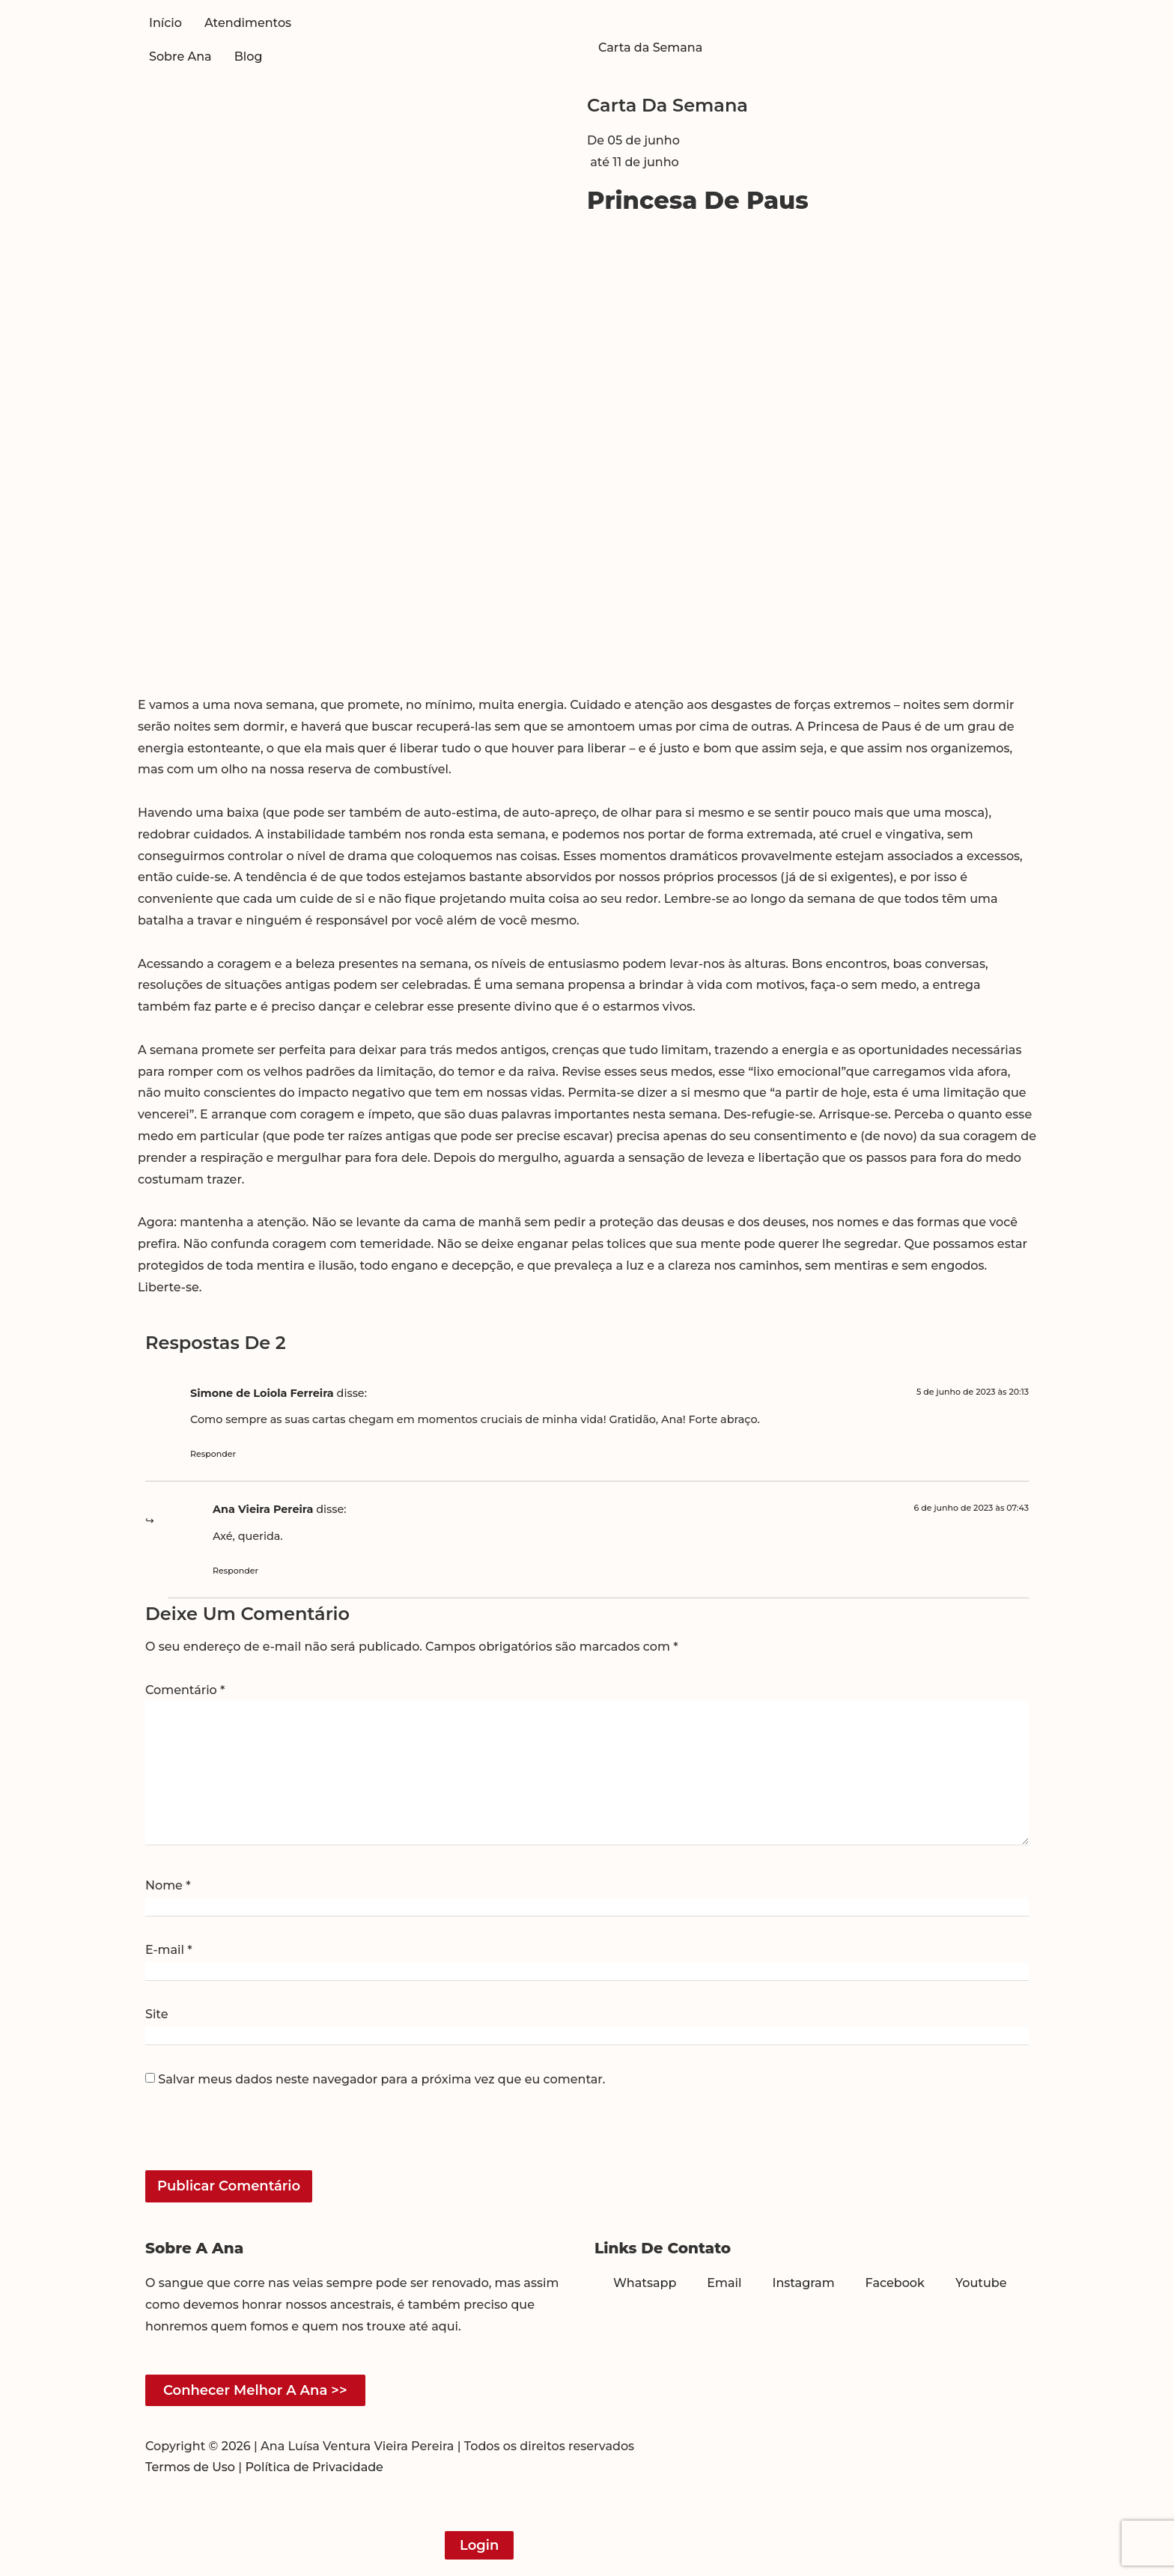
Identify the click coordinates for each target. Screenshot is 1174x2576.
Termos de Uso (190, 2467)
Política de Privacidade (314, 2467)
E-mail (168, 1950)
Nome (168, 1886)
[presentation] (247, 2138)
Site (156, 2015)
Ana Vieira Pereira (263, 1509)
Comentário (185, 1690)
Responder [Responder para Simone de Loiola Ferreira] (213, 1454)
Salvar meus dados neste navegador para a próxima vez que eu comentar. (381, 2080)
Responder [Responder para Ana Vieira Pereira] (235, 1570)
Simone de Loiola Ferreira (262, 1393)
